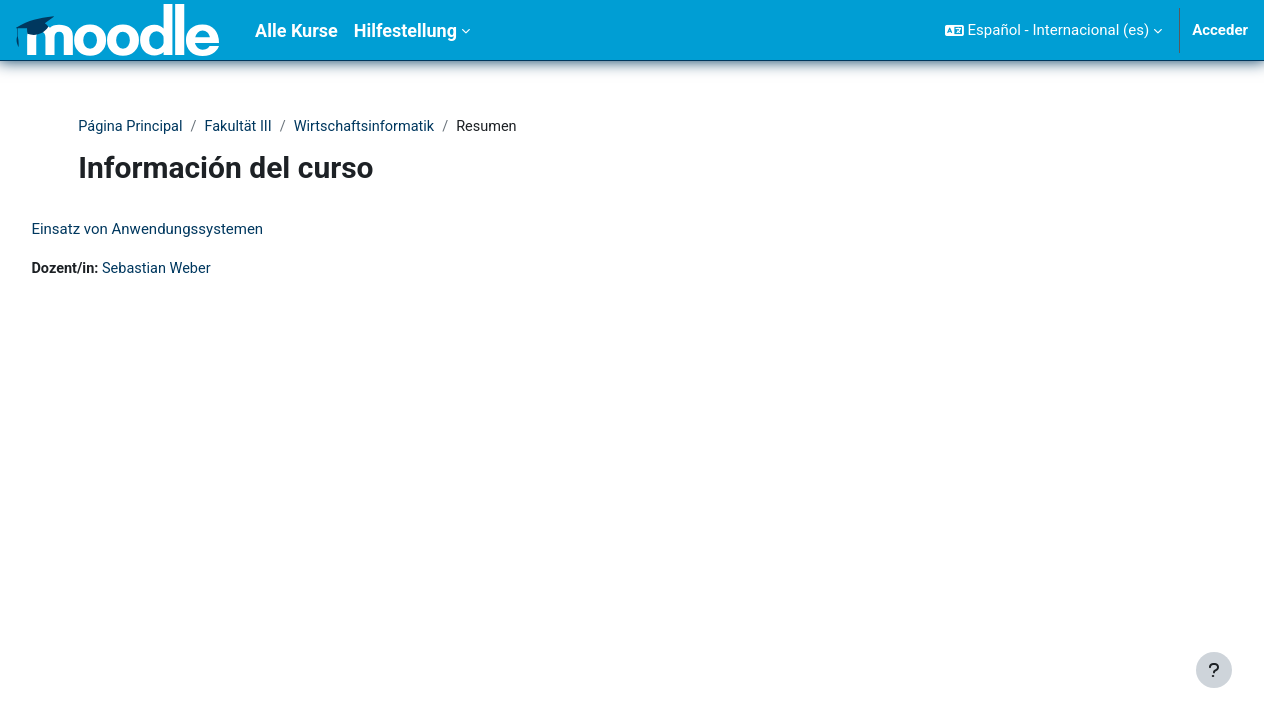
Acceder (1220, 30)
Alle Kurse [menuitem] (296, 30)
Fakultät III (243, 127)
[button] (1053, 30)
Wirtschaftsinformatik (372, 127)
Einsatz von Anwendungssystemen (192, 230)
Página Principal (132, 127)
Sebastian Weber (205, 270)
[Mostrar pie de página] (1214, 670)
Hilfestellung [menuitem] (405, 30)
